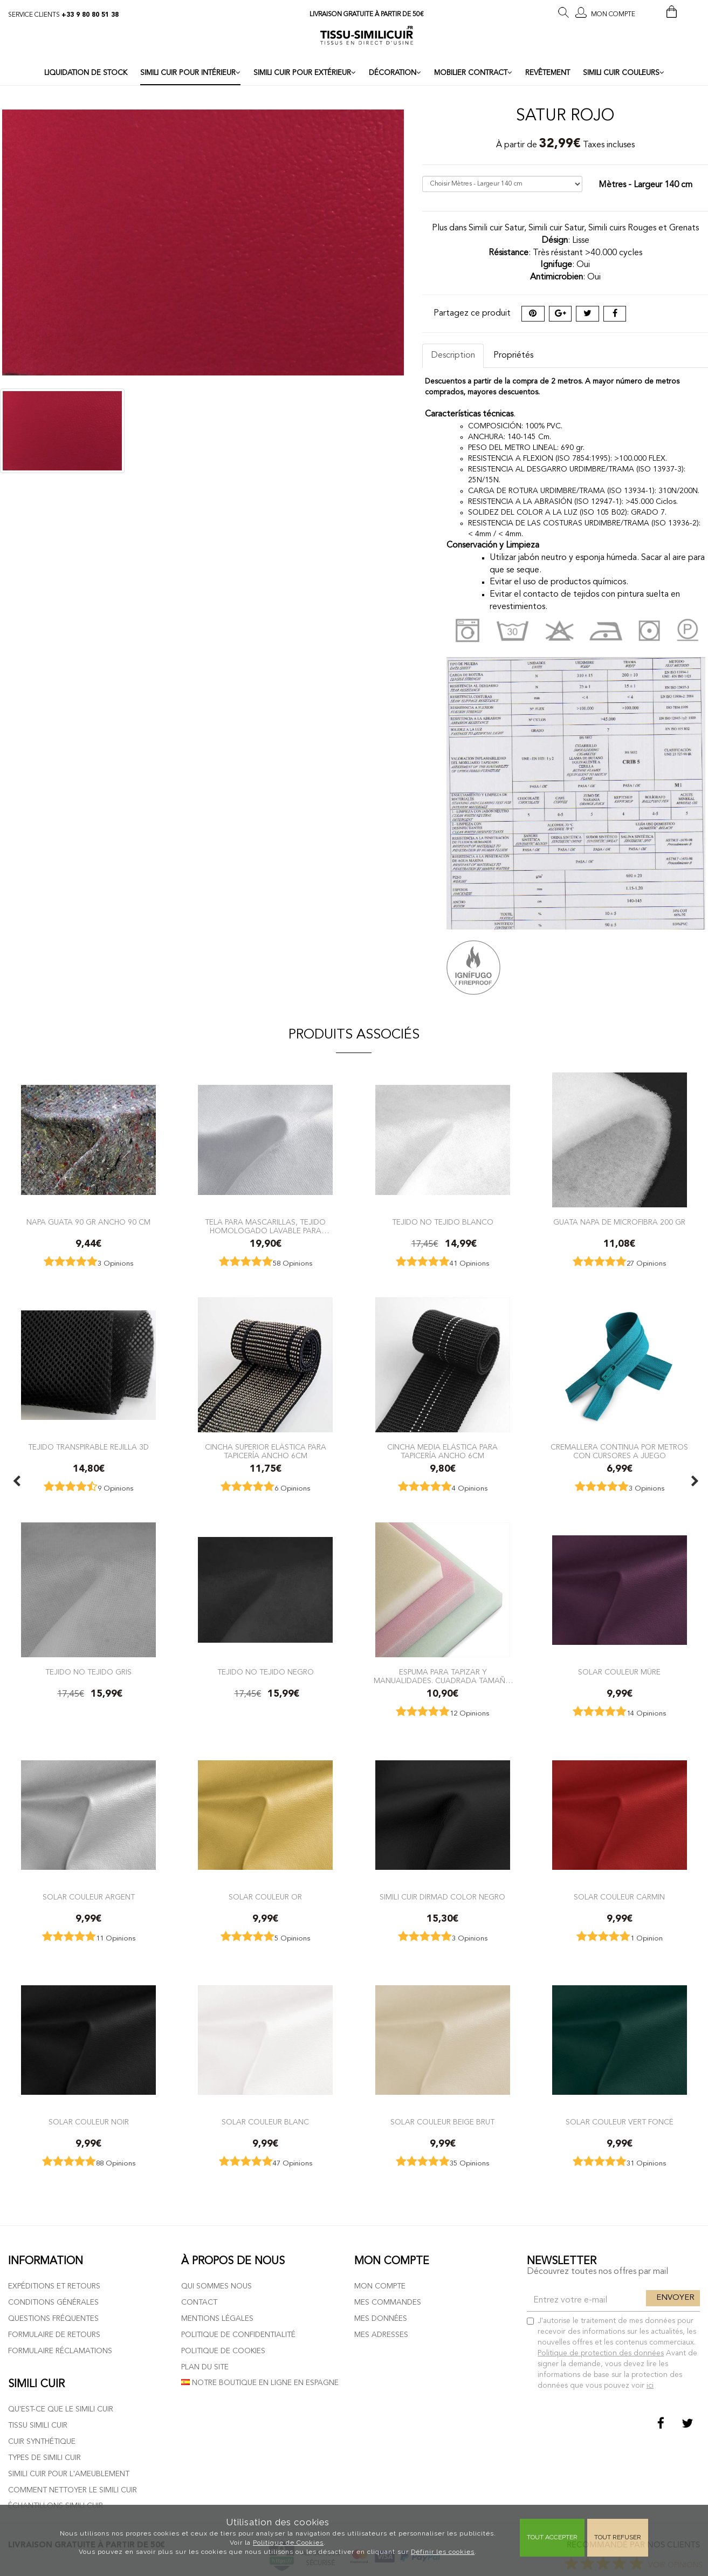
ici (650, 2385)
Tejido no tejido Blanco (442, 1222)
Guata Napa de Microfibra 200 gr (619, 1222)
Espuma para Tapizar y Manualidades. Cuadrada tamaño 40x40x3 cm (443, 1676)
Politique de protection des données (601, 2353)
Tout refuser (617, 2537)
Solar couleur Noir (89, 2122)
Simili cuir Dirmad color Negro (442, 1897)
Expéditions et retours (54, 2286)
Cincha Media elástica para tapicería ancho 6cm (442, 1451)
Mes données (380, 2318)
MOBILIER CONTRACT (473, 73)
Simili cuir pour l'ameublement (68, 2474)
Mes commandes (387, 2302)
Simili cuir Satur (556, 228)
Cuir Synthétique (41, 2441)
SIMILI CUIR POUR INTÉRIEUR (190, 73)
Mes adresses (381, 2335)
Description (453, 355)
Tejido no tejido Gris (88, 1672)
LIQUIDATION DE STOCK (85, 73)
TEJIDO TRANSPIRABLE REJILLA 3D (88, 1447)
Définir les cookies (443, 2551)
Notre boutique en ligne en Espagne (260, 2383)
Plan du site (205, 2367)
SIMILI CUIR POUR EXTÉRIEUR (304, 73)
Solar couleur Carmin (619, 1897)
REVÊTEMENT (547, 73)
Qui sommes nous (216, 2286)
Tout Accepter (552, 2537)
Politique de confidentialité (238, 2335)
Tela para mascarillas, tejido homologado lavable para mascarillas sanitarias (265, 1226)
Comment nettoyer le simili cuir (72, 2490)
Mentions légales (217, 2318)
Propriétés (513, 355)
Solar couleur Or (265, 1897)
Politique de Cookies (288, 2542)
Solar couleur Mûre (619, 1672)
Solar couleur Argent (89, 1897)
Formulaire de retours (54, 2335)
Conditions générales (53, 2302)
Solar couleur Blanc (265, 2122)
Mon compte (379, 2286)
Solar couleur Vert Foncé (619, 2122)
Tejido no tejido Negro (265, 1672)
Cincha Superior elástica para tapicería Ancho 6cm (265, 1451)
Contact (199, 2302)
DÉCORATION (395, 73)
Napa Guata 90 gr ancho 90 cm (88, 1222)
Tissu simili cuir (37, 2425)
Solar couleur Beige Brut (442, 2122)
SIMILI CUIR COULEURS (623, 73)
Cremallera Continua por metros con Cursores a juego (619, 1451)
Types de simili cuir (44, 2458)
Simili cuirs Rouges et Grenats (643, 228)
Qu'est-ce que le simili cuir (60, 2409)
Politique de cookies (223, 2351)
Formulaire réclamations (60, 2351)
